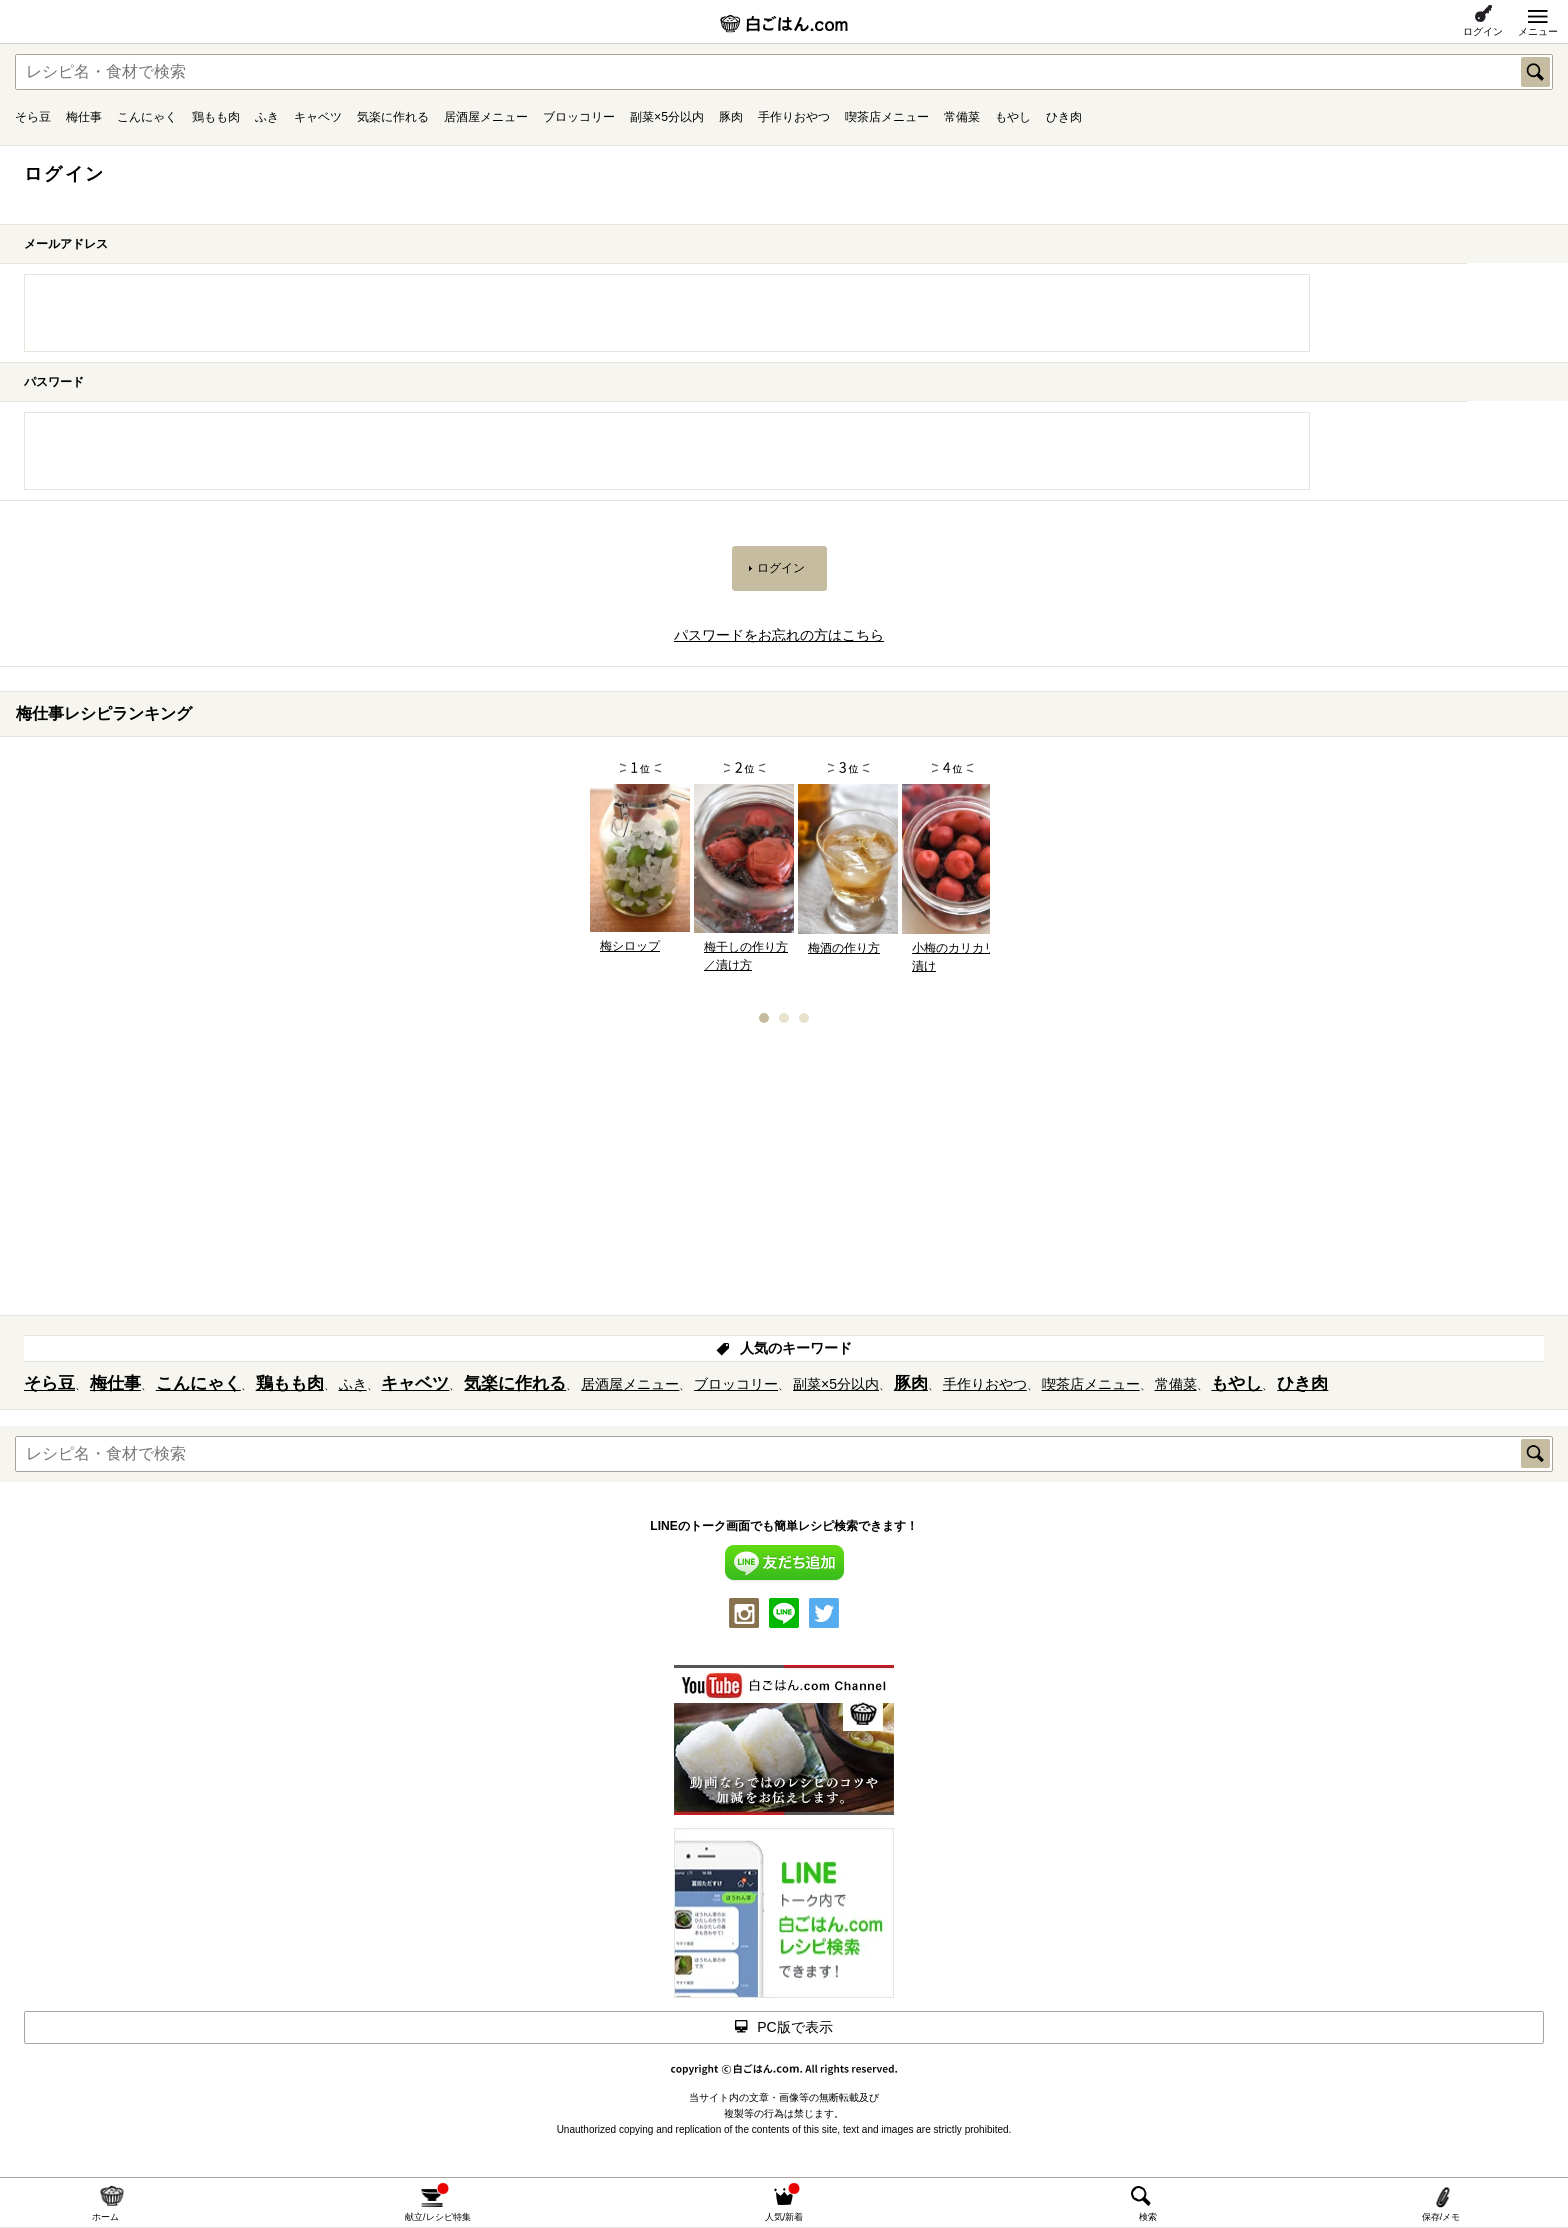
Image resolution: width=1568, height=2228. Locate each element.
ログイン (1483, 31)
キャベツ (318, 117)
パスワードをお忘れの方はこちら (779, 635)
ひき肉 (1064, 117)
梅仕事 (84, 117)
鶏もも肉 (216, 117)
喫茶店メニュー (887, 117)
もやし (1013, 117)
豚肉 (731, 117)
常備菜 (962, 117)
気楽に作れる (393, 117)
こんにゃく (147, 117)
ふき (267, 117)
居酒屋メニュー (486, 117)
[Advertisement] (784, 1176)
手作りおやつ (794, 117)
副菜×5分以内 (667, 117)
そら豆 (33, 117)
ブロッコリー (579, 117)
